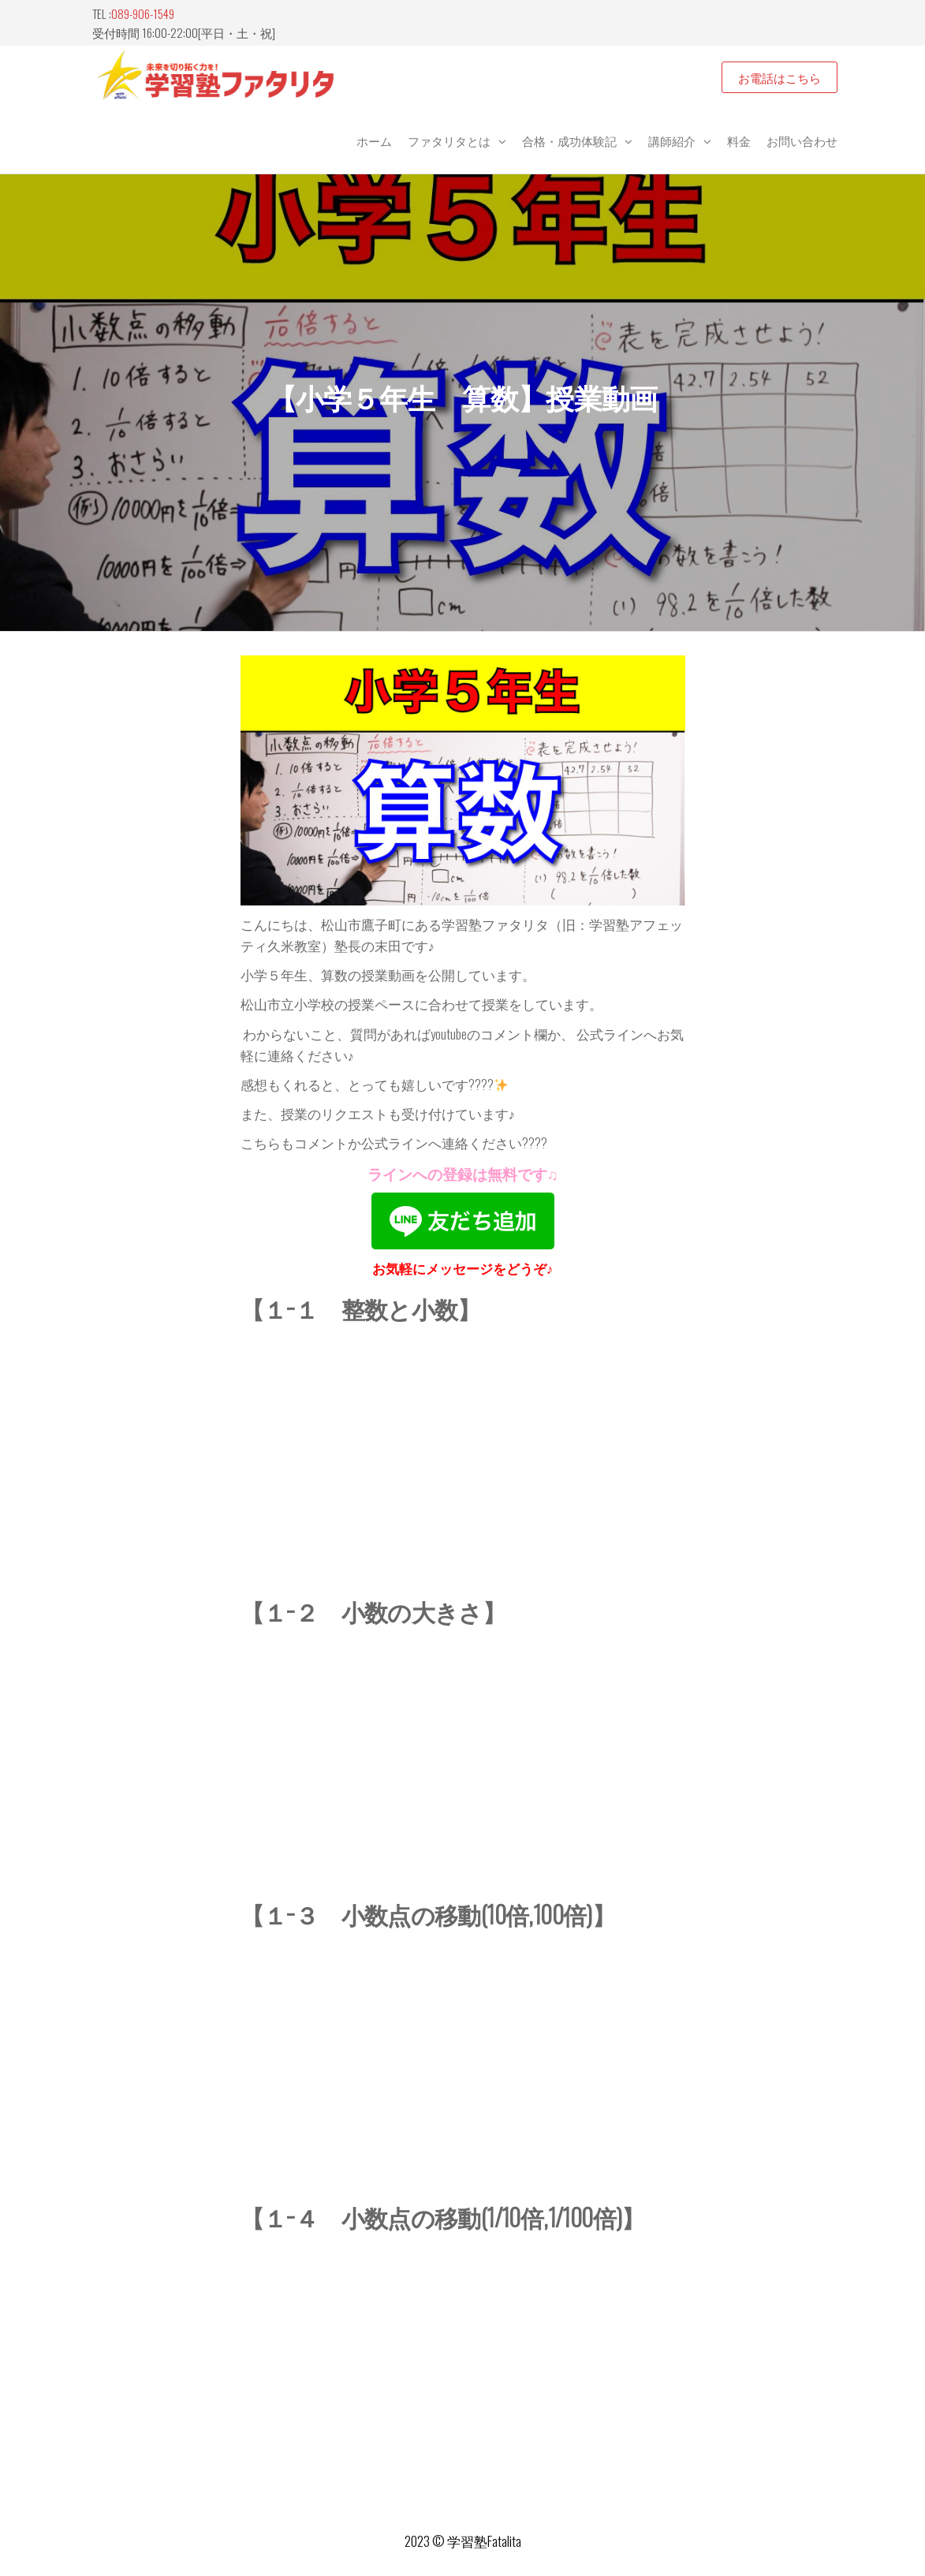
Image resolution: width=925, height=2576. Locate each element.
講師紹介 (672, 140)
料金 (739, 140)
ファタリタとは (449, 140)
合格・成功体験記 (569, 140)
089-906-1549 (142, 13)
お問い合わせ (801, 140)
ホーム (374, 140)
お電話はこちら (779, 77)
